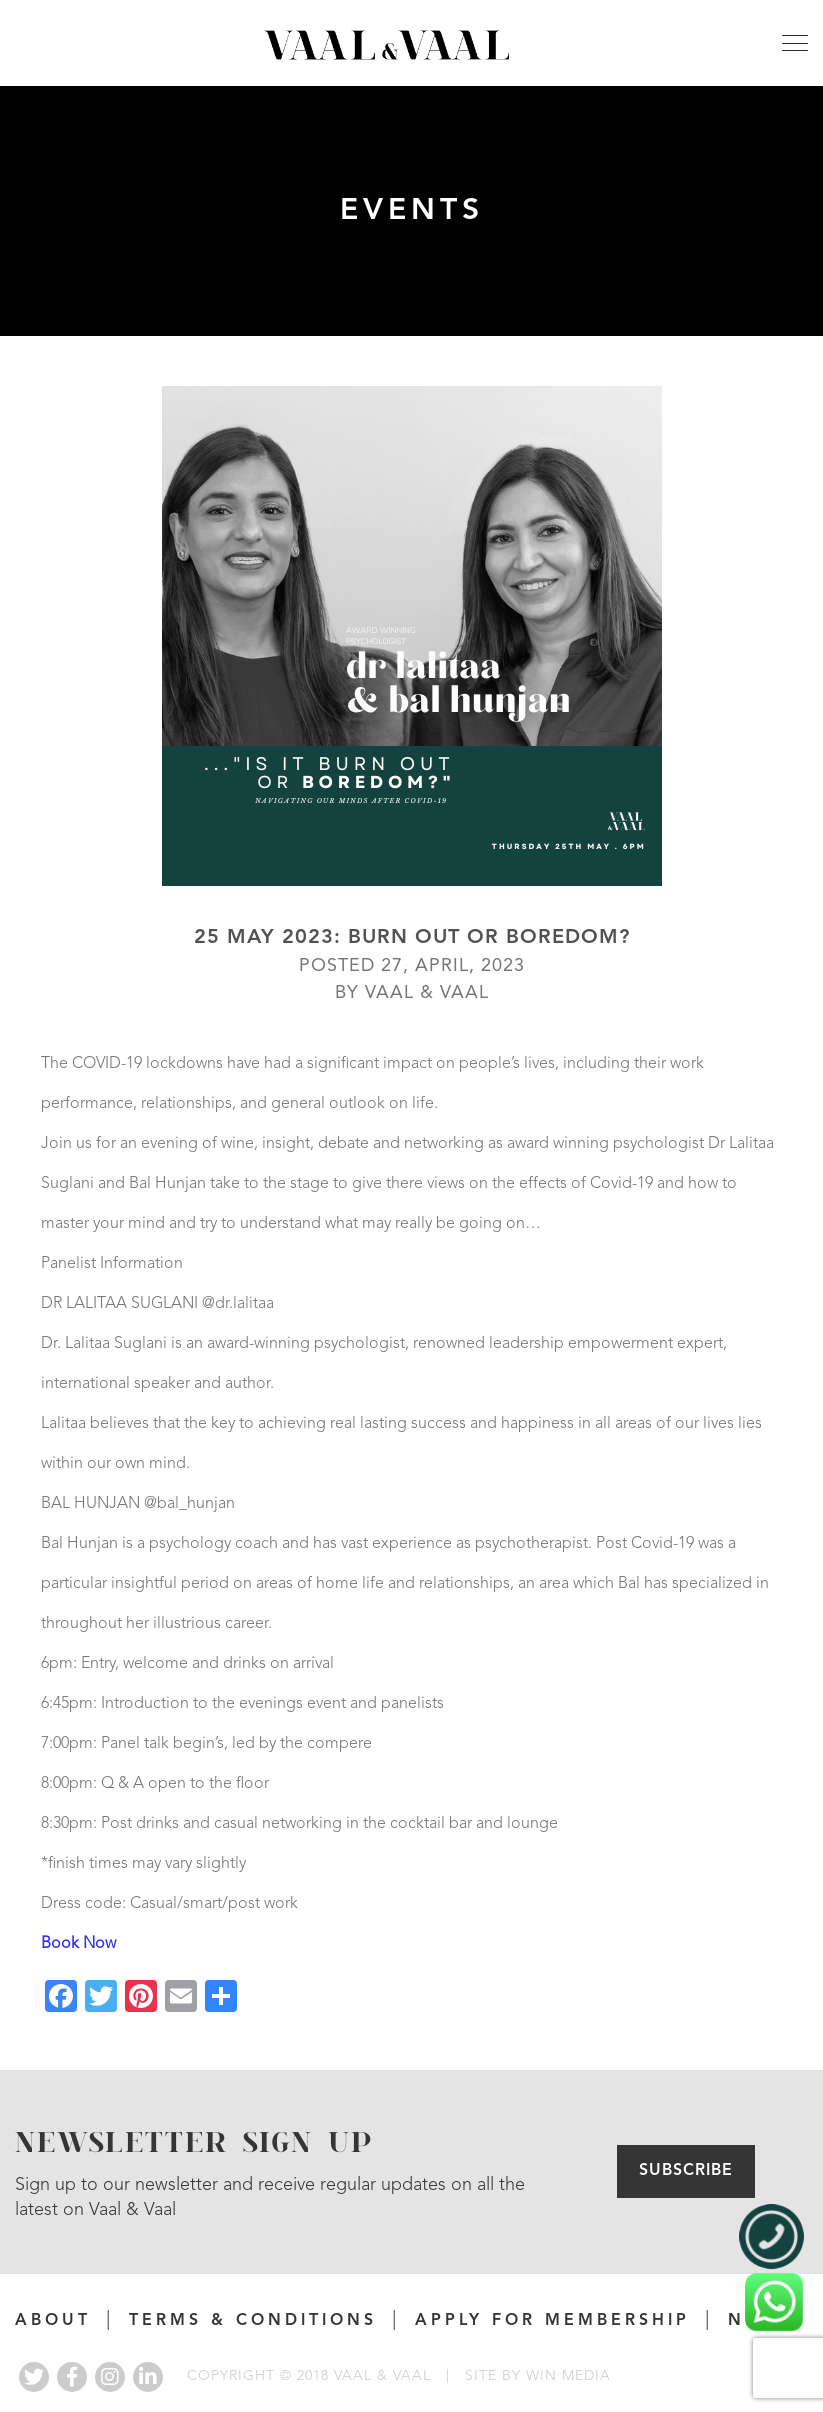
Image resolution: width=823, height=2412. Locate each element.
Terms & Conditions (253, 2321)
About (53, 2321)
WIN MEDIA (568, 2376)
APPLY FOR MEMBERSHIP (552, 2321)
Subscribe (686, 2171)
